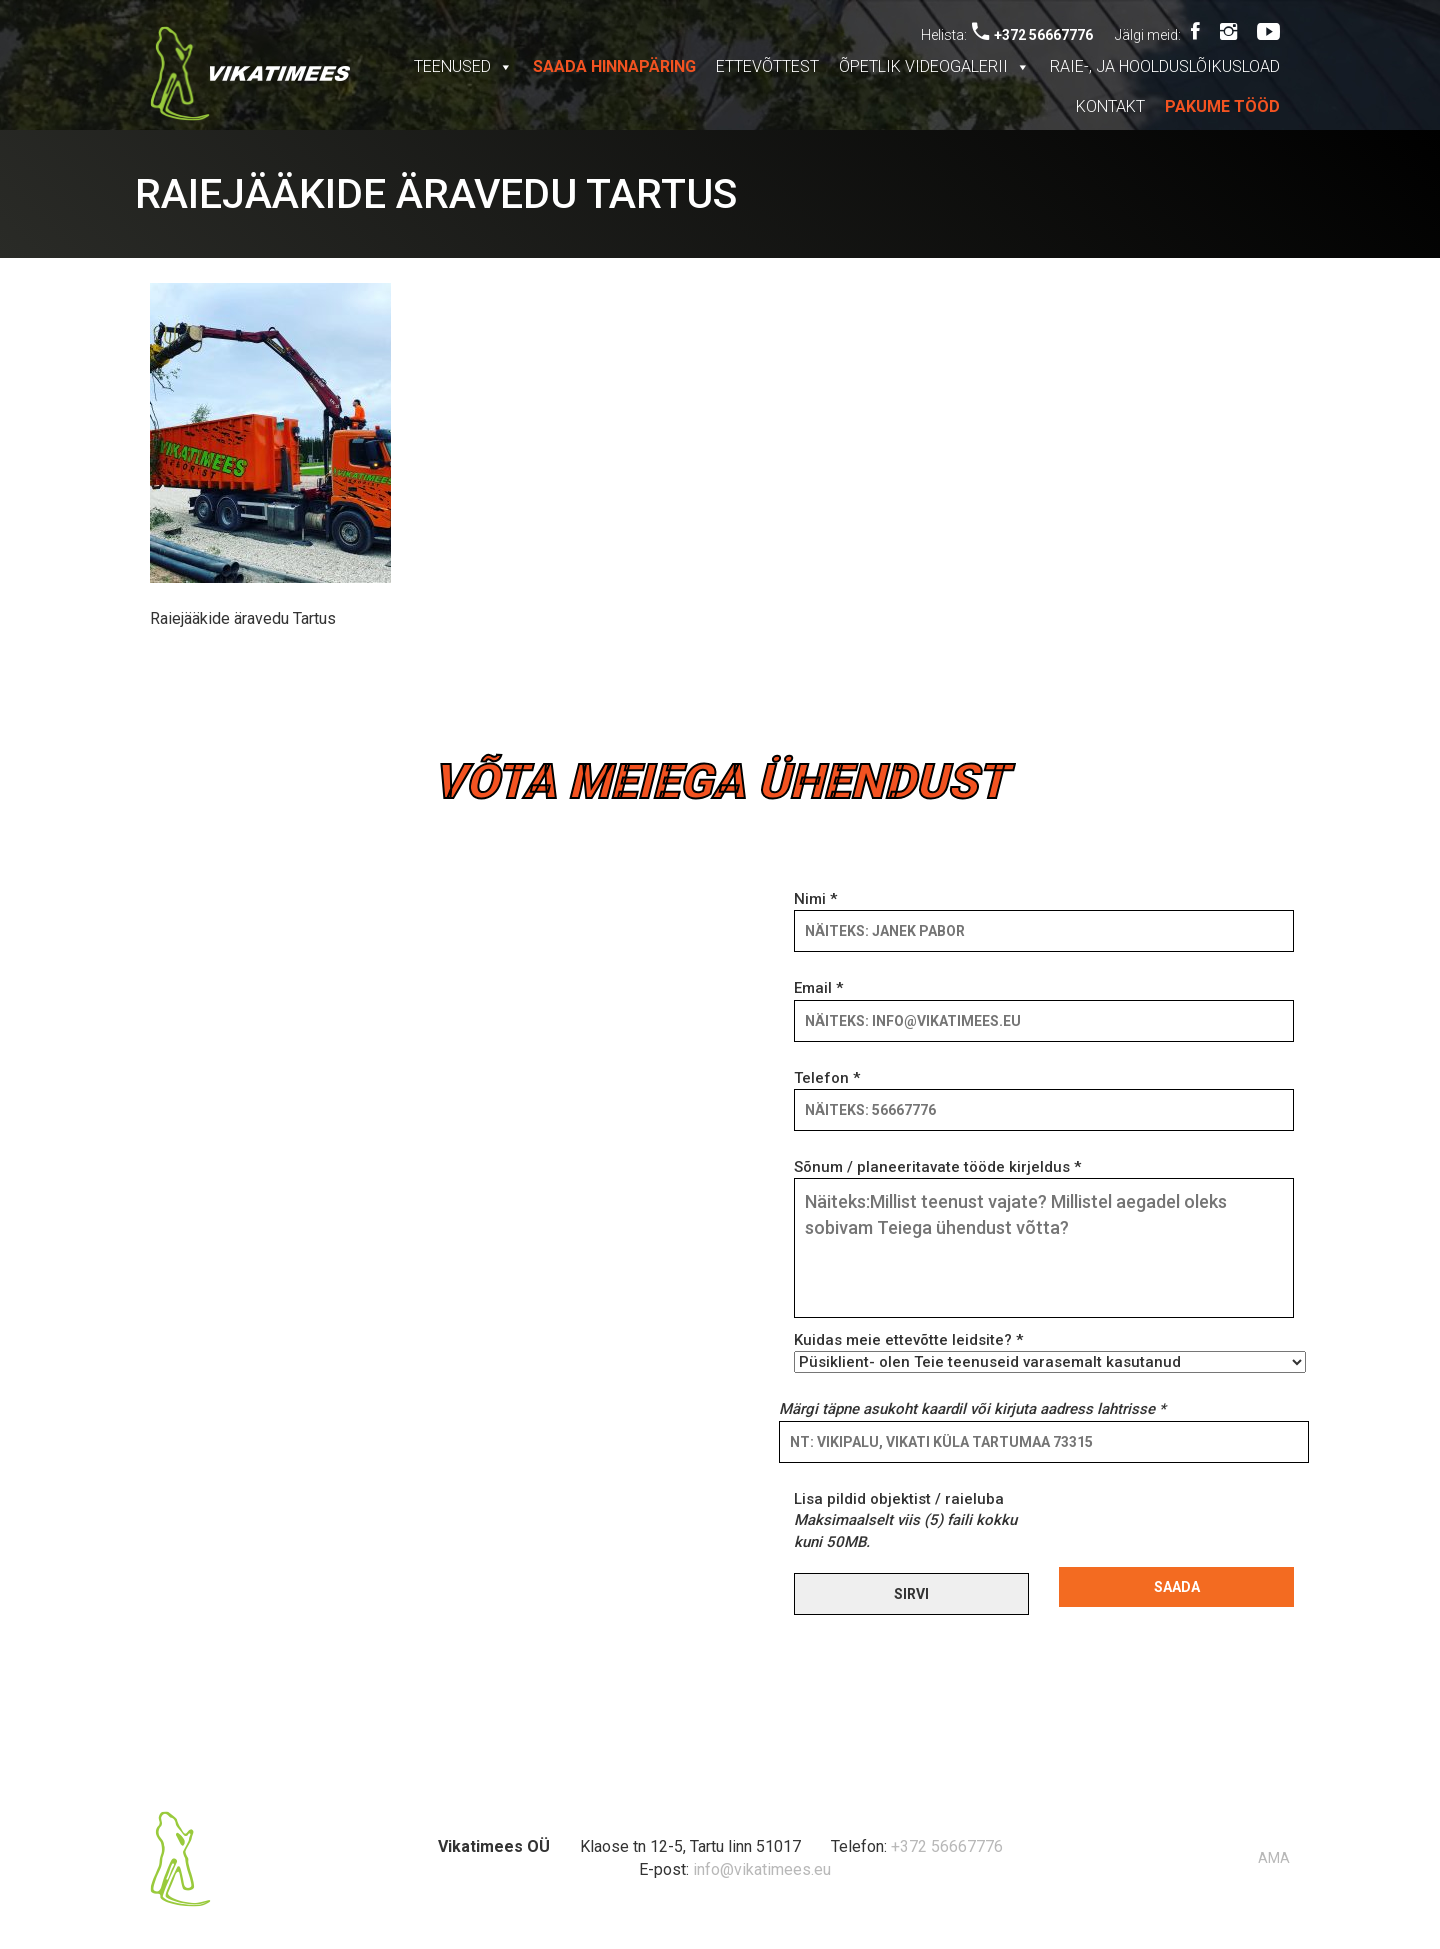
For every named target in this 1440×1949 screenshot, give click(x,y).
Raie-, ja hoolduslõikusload (1165, 66)
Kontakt (1110, 106)
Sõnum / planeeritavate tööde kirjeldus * (1044, 1240)
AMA (1274, 1858)
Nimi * (1044, 915)
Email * (1044, 1004)
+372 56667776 (1032, 35)
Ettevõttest (767, 66)
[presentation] (1211, 1528)
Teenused (463, 66)
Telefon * (1044, 1094)
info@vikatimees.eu (762, 1869)
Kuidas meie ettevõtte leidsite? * (1044, 1351)
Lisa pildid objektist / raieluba (905, 1520)
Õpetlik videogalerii (934, 66)
